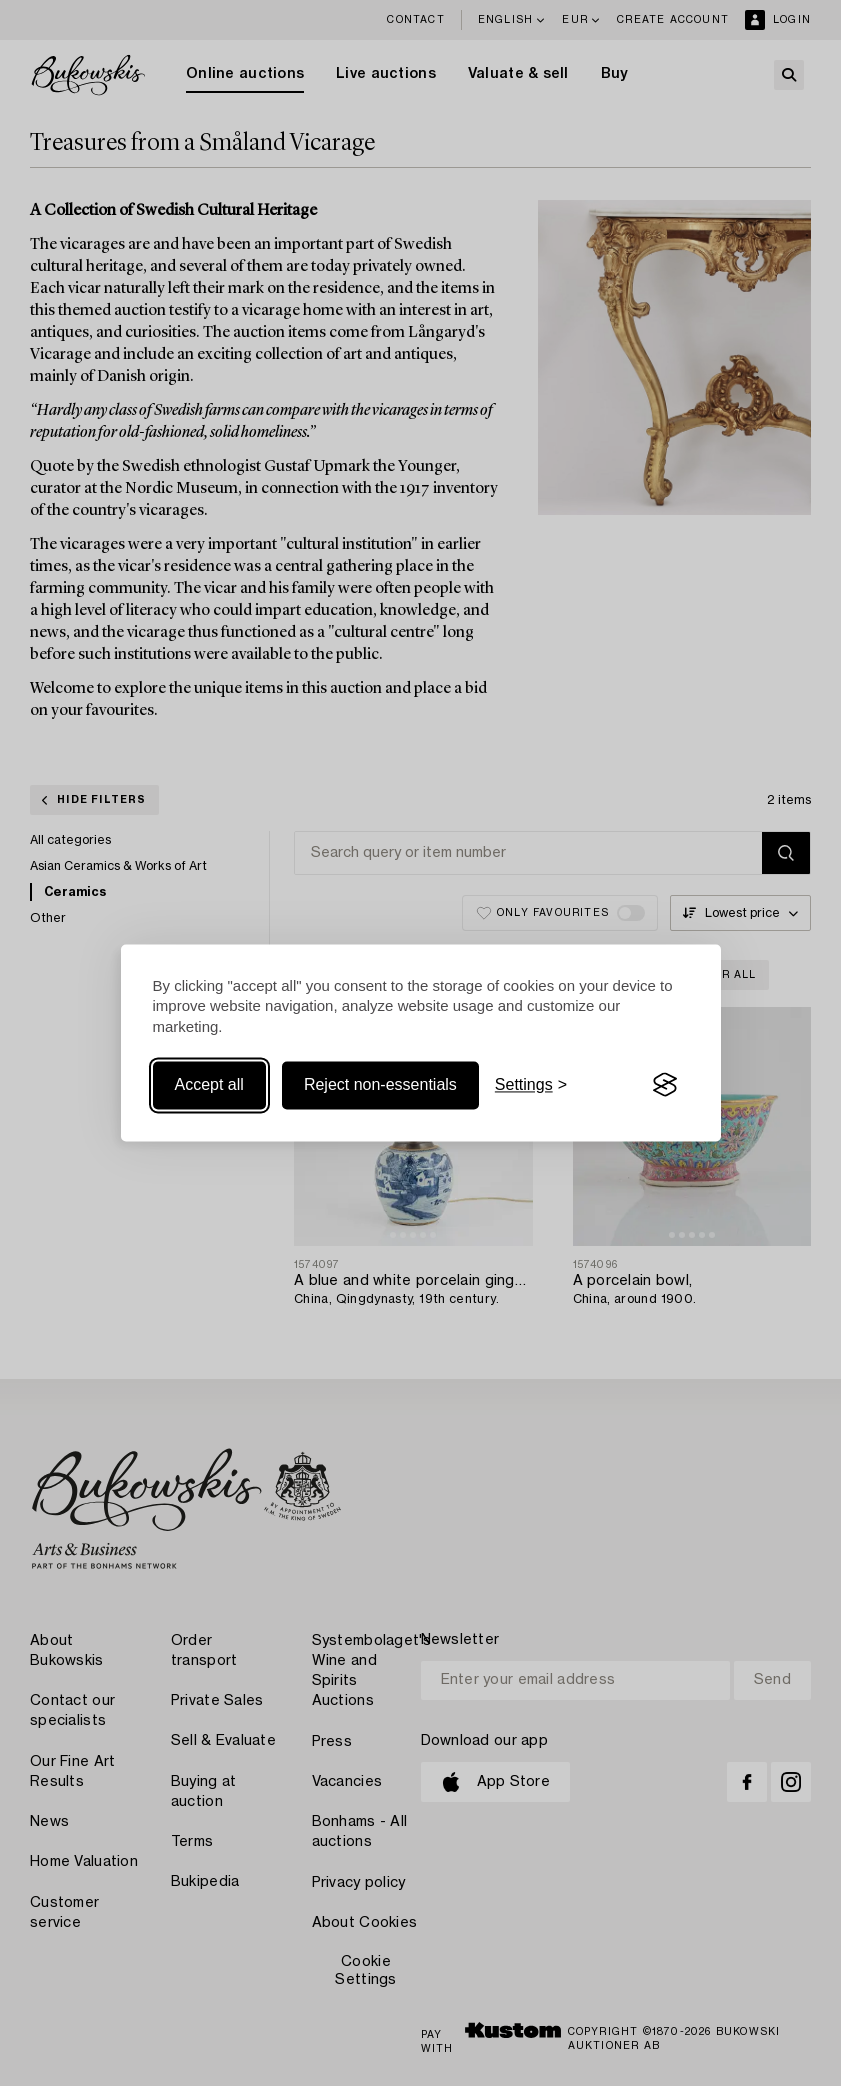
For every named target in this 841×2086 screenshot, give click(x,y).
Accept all (209, 1084)
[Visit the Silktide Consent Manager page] (665, 1085)
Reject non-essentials (380, 1084)
